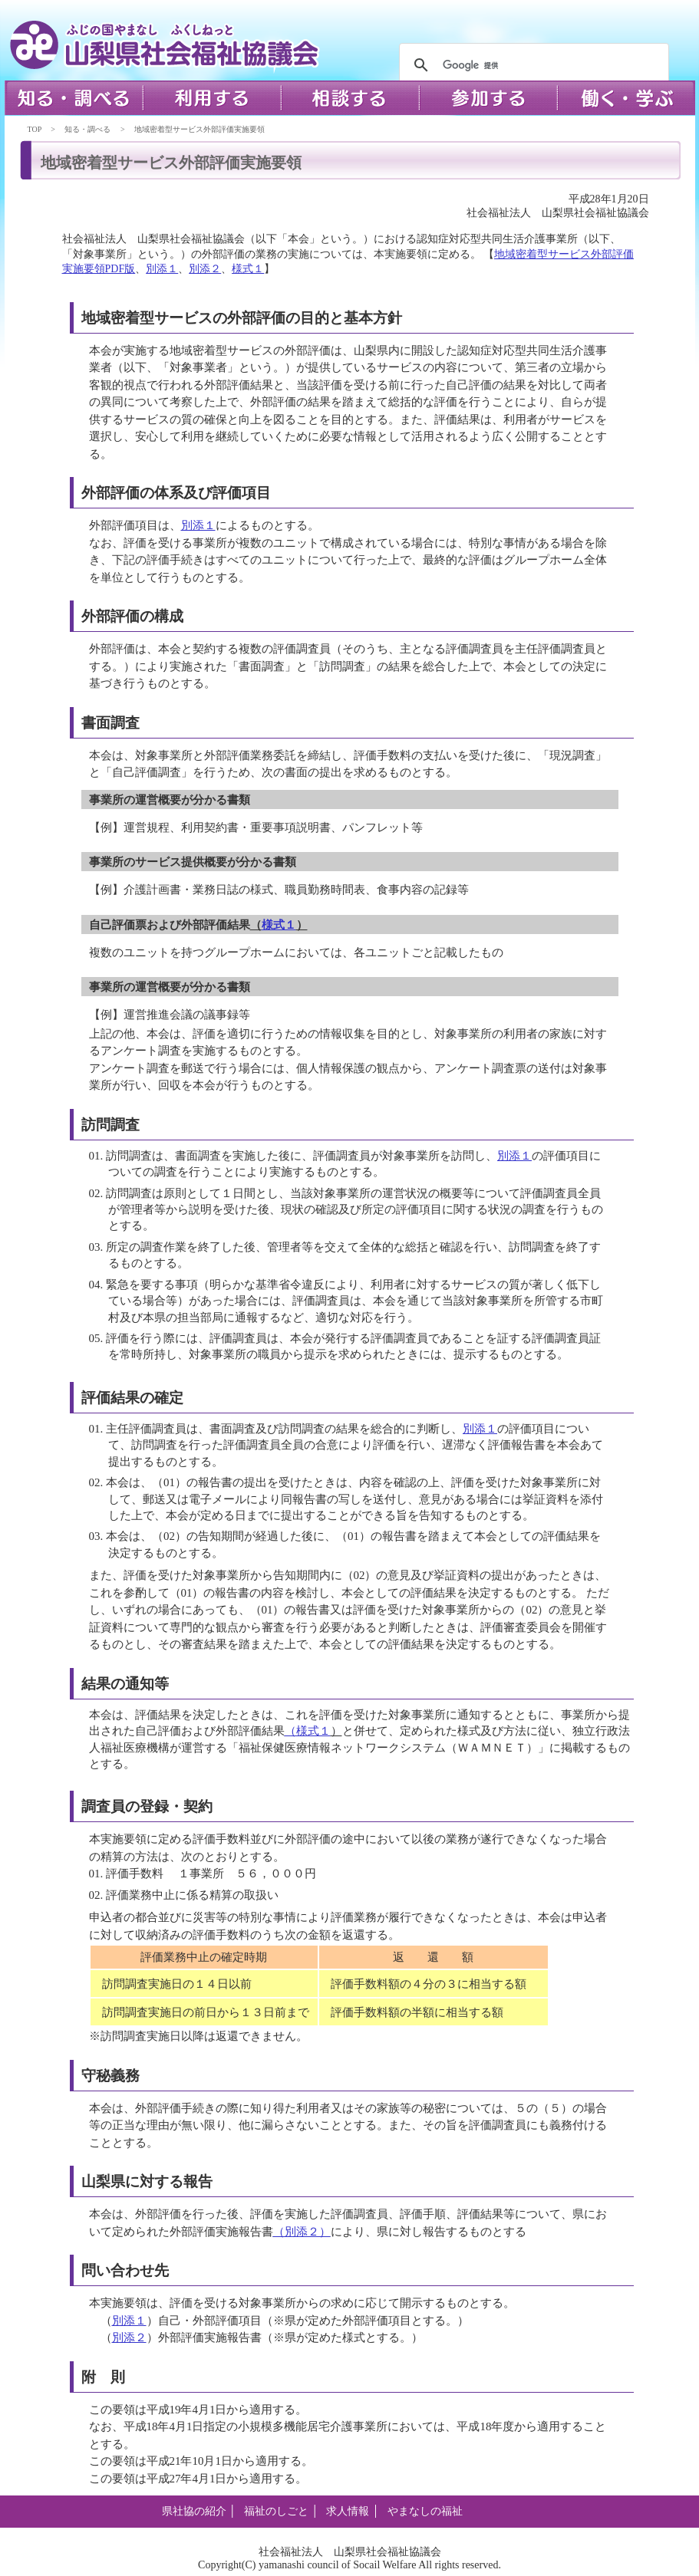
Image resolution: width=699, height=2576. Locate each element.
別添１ (162, 269)
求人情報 (347, 2511)
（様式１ (308, 1731)
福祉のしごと (276, 2511)
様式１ (248, 269)
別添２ (205, 269)
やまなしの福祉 (425, 2511)
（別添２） (302, 2232)
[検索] (532, 65)
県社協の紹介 (194, 2511)
